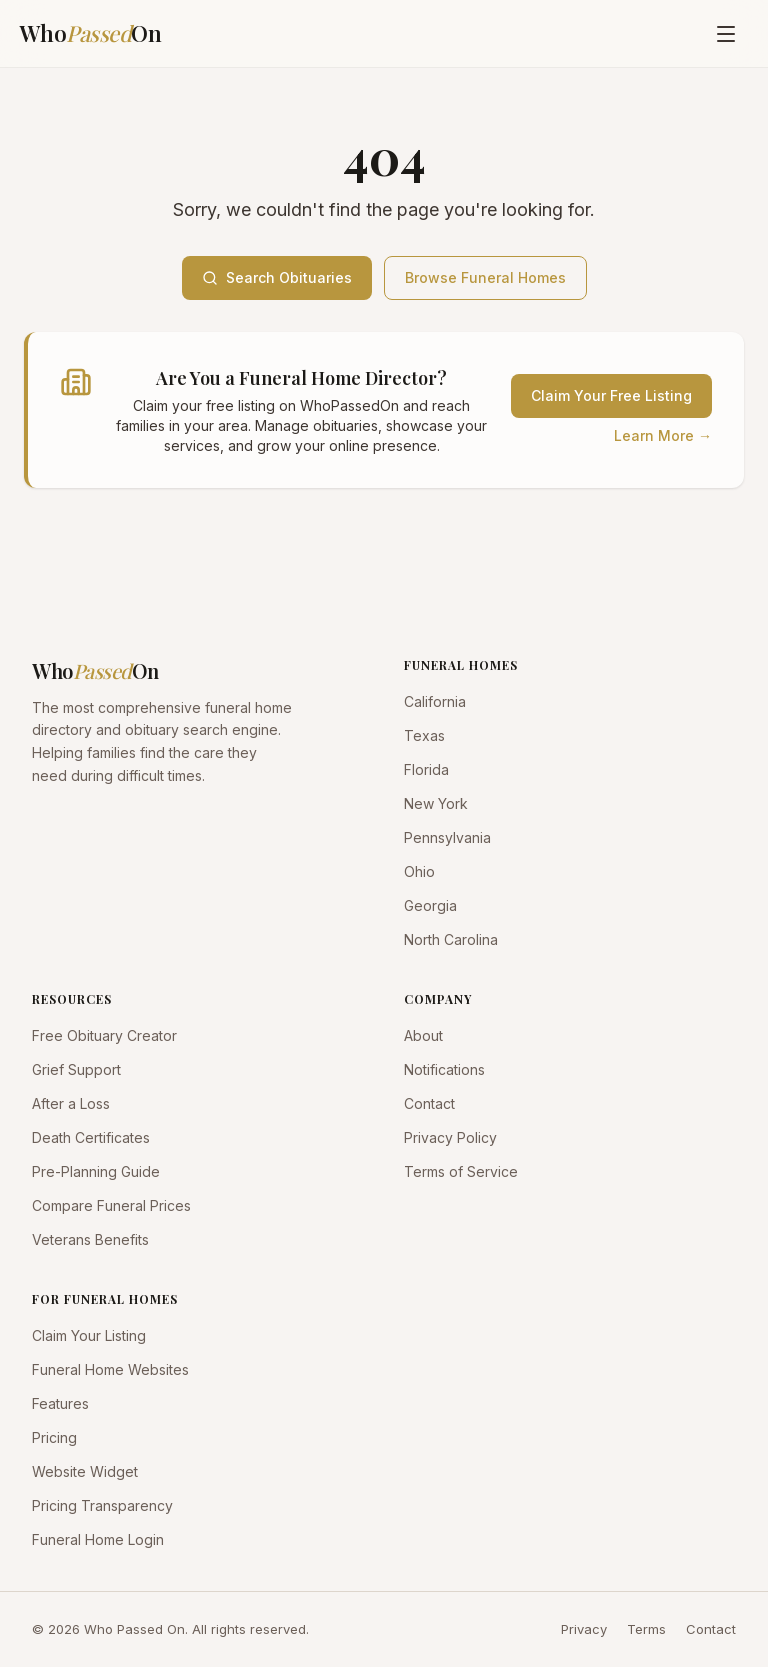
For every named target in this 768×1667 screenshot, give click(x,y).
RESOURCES (72, 999)
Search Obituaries (277, 277)
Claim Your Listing (89, 1335)
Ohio (419, 871)
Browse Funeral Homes (485, 277)
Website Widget (85, 1471)
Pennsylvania (447, 837)
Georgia (430, 905)
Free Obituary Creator (104, 1035)
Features (60, 1403)
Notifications (444, 1069)
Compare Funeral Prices (111, 1205)
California (435, 701)
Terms (646, 1629)
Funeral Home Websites (110, 1369)
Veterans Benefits (90, 1239)
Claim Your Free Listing (611, 395)
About (423, 1035)
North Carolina (451, 939)
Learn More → (663, 435)
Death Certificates (91, 1137)
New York (436, 803)
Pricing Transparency (102, 1505)
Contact (429, 1103)
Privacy (584, 1629)
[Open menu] (726, 34)
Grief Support (76, 1069)
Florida (426, 769)
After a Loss (71, 1103)
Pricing (54, 1437)
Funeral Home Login (98, 1539)
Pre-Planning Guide (96, 1171)
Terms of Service (461, 1171)
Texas (424, 735)
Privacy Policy (450, 1137)
